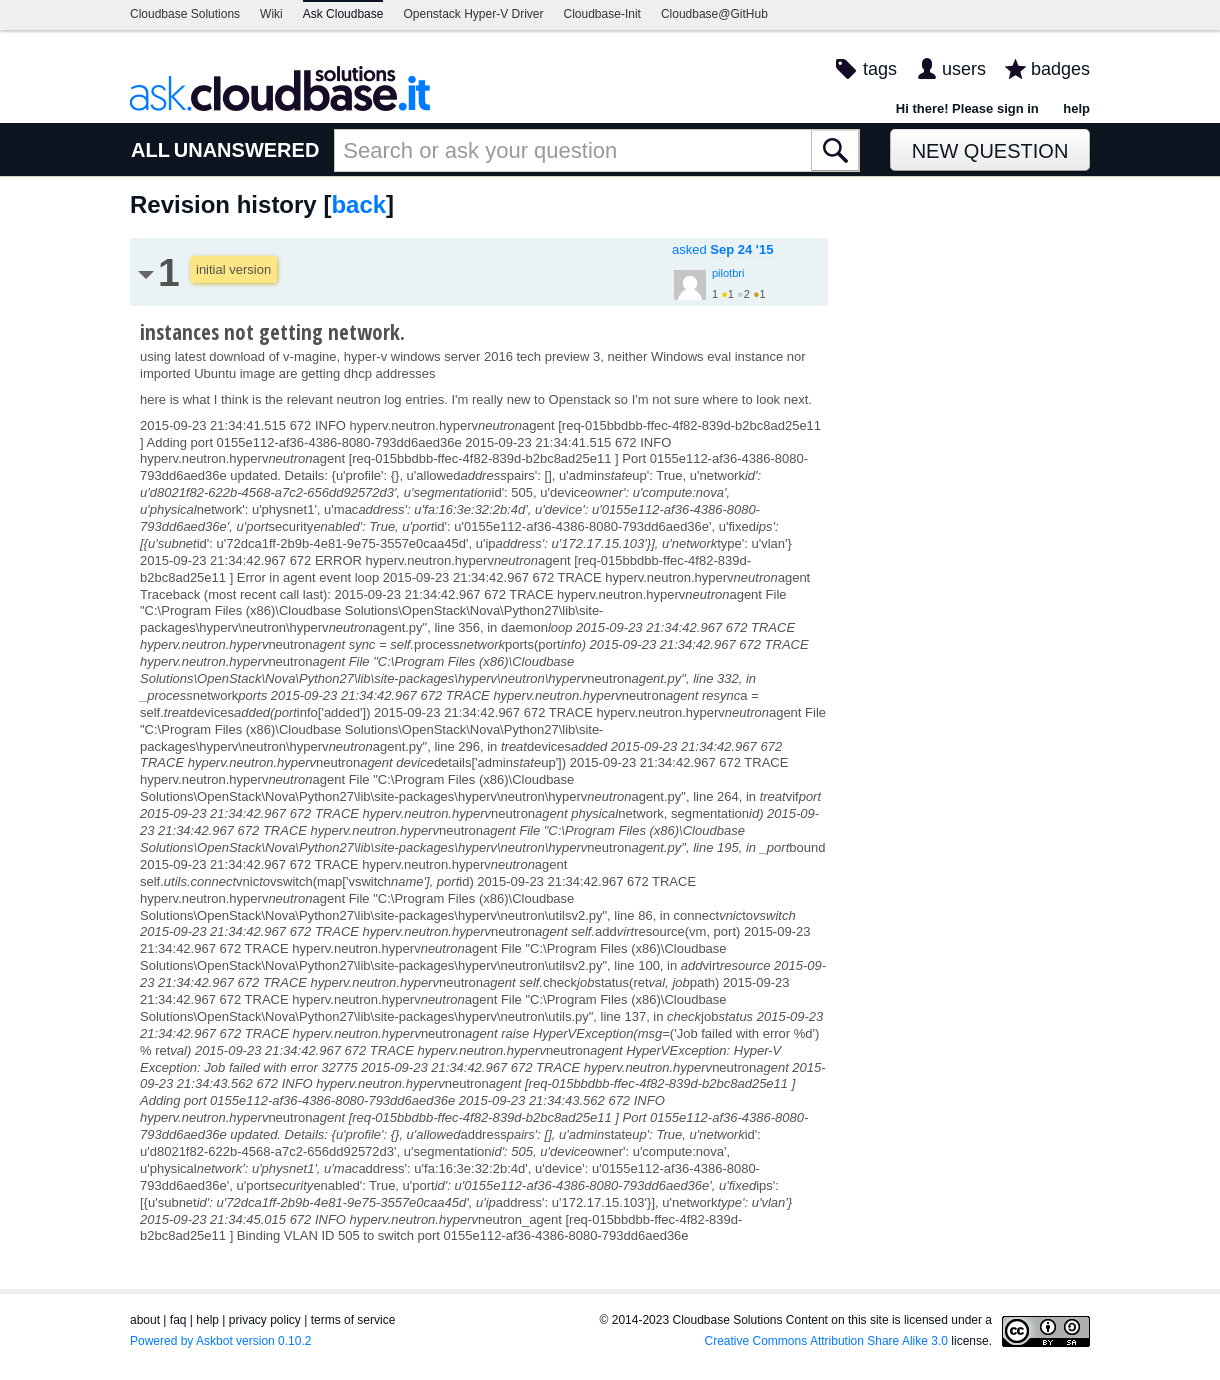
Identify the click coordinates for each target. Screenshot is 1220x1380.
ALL (150, 150)
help (1076, 108)
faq (178, 1320)
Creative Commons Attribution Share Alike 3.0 (826, 1341)
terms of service (353, 1320)
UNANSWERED (247, 150)
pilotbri (728, 273)
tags (880, 69)
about (145, 1320)
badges (1060, 69)
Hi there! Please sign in (967, 108)
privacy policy (265, 1320)
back (358, 204)
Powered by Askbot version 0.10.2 (220, 1341)
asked (722, 249)
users (964, 69)
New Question (990, 151)
